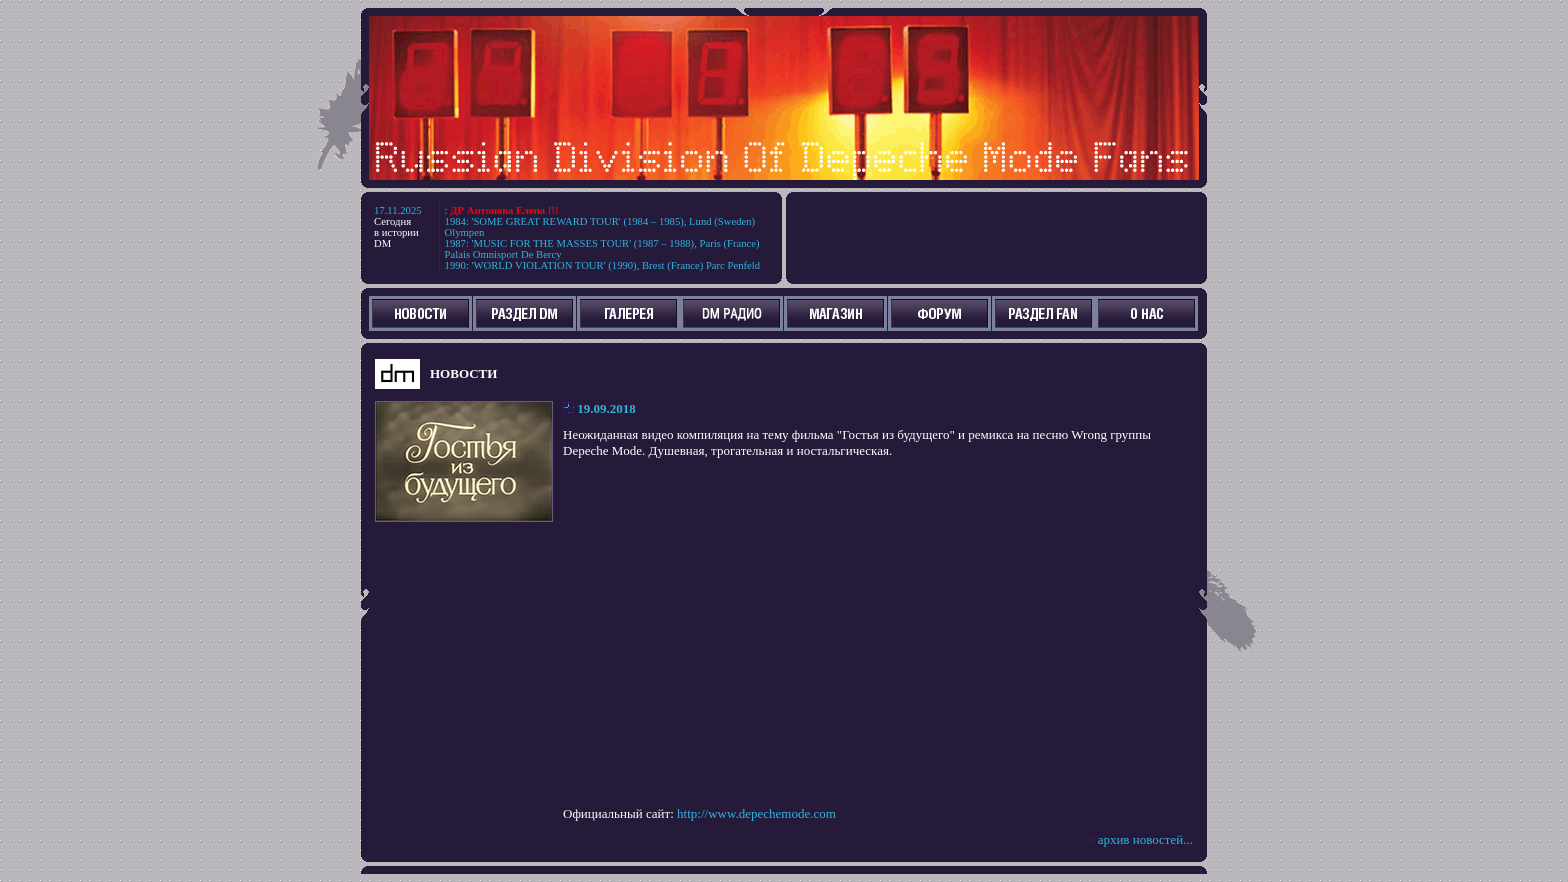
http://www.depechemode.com (756, 813)
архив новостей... (1145, 839)
